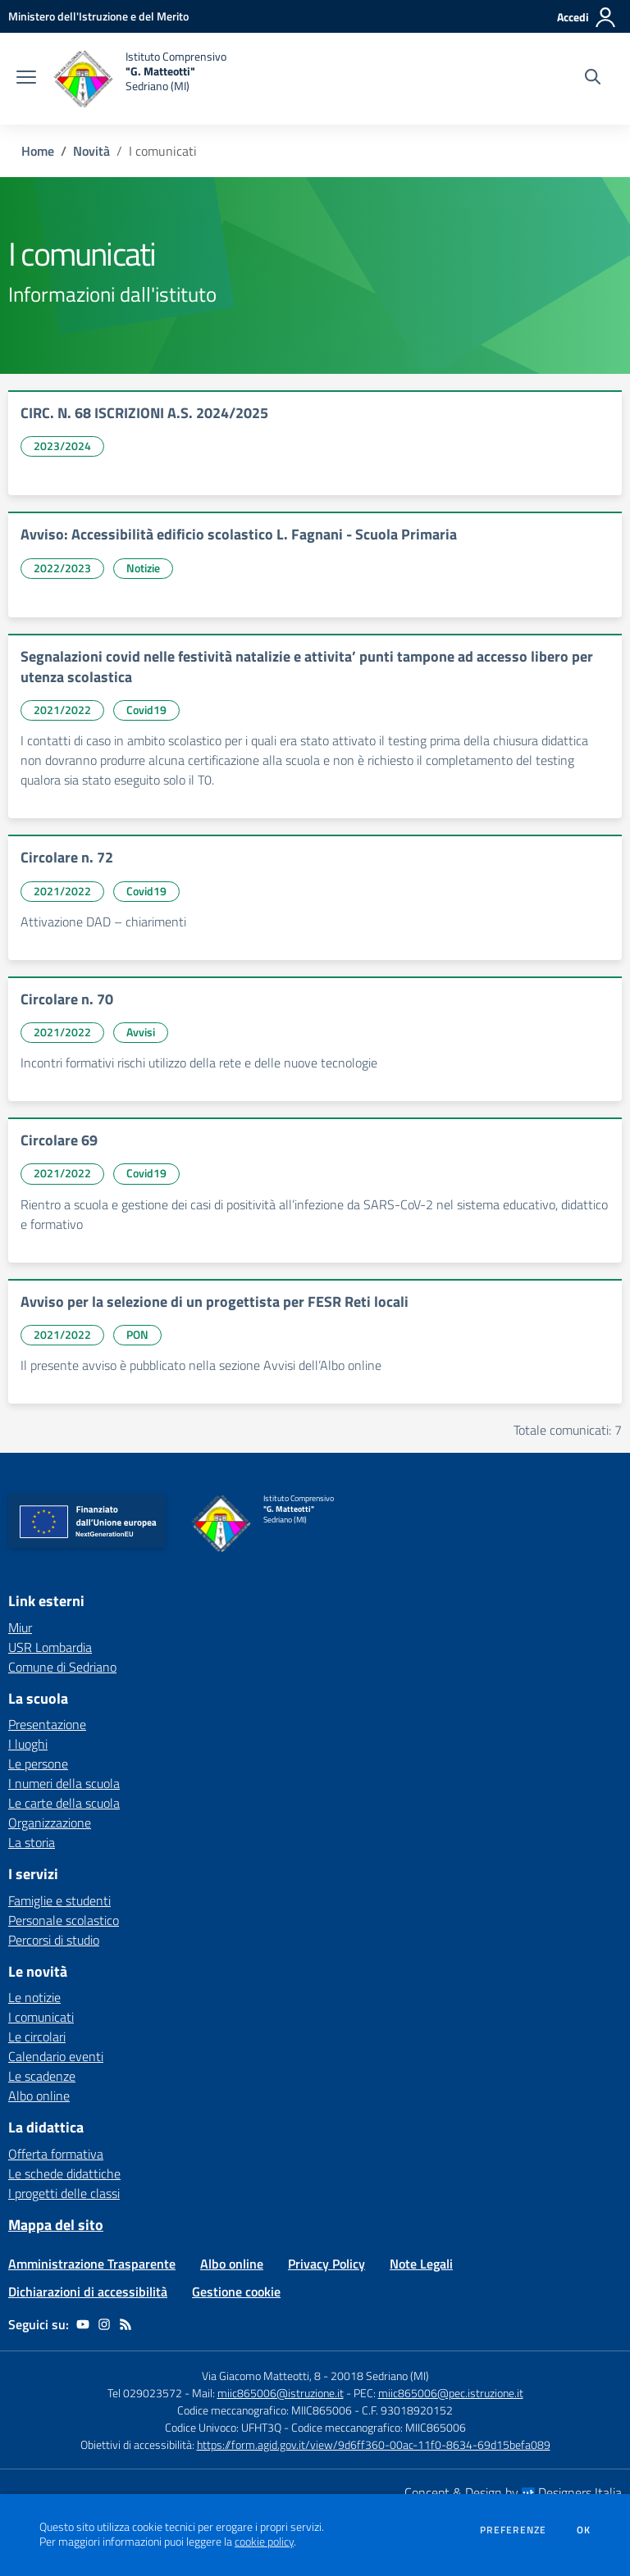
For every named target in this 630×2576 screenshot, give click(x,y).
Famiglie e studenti (59, 1900)
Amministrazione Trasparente (92, 2263)
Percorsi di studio (53, 1940)
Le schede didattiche (64, 2173)
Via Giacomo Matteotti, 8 (261, 2375)
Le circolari (37, 2036)
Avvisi (140, 1031)
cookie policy (264, 2542)
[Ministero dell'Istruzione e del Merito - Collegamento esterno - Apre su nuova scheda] (98, 16)
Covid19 (146, 709)
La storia (31, 1842)
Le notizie (34, 1997)
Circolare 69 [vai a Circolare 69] (59, 1140)
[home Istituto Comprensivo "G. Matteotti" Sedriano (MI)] (139, 78)
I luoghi (28, 1744)
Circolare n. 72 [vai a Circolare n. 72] (67, 857)
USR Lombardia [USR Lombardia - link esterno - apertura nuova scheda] (50, 1647)
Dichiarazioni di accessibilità (87, 2291)
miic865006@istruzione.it (280, 2392)
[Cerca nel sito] (592, 78)
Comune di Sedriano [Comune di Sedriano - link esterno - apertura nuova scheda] (62, 1667)
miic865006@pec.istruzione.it (450, 2392)
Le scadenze (41, 2076)
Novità (91, 151)
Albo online (39, 2095)
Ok (584, 2530)
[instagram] (104, 2324)
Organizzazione (49, 1822)
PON (137, 1334)
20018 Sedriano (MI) (380, 2375)
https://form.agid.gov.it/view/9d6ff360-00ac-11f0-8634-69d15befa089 (373, 2444)
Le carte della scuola (64, 1803)
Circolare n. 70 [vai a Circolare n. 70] (67, 999)
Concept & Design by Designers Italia (513, 2492)
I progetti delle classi (64, 2193)
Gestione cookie (236, 2291)
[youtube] (82, 2324)
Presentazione (47, 1724)
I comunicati (41, 2017)
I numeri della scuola (64, 1783)
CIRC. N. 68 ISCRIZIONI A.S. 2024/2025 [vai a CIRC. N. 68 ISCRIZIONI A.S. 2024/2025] (144, 413)
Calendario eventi (55, 2056)
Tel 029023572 (144, 2392)
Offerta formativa (55, 2154)
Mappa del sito (55, 2225)
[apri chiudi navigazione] (26, 79)
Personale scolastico (63, 1920)
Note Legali (421, 2263)
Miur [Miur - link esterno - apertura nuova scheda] (20, 1627)
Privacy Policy (326, 2263)
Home (37, 151)
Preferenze (513, 2530)
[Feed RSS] (125, 2324)
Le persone (38, 1763)
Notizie (143, 567)
